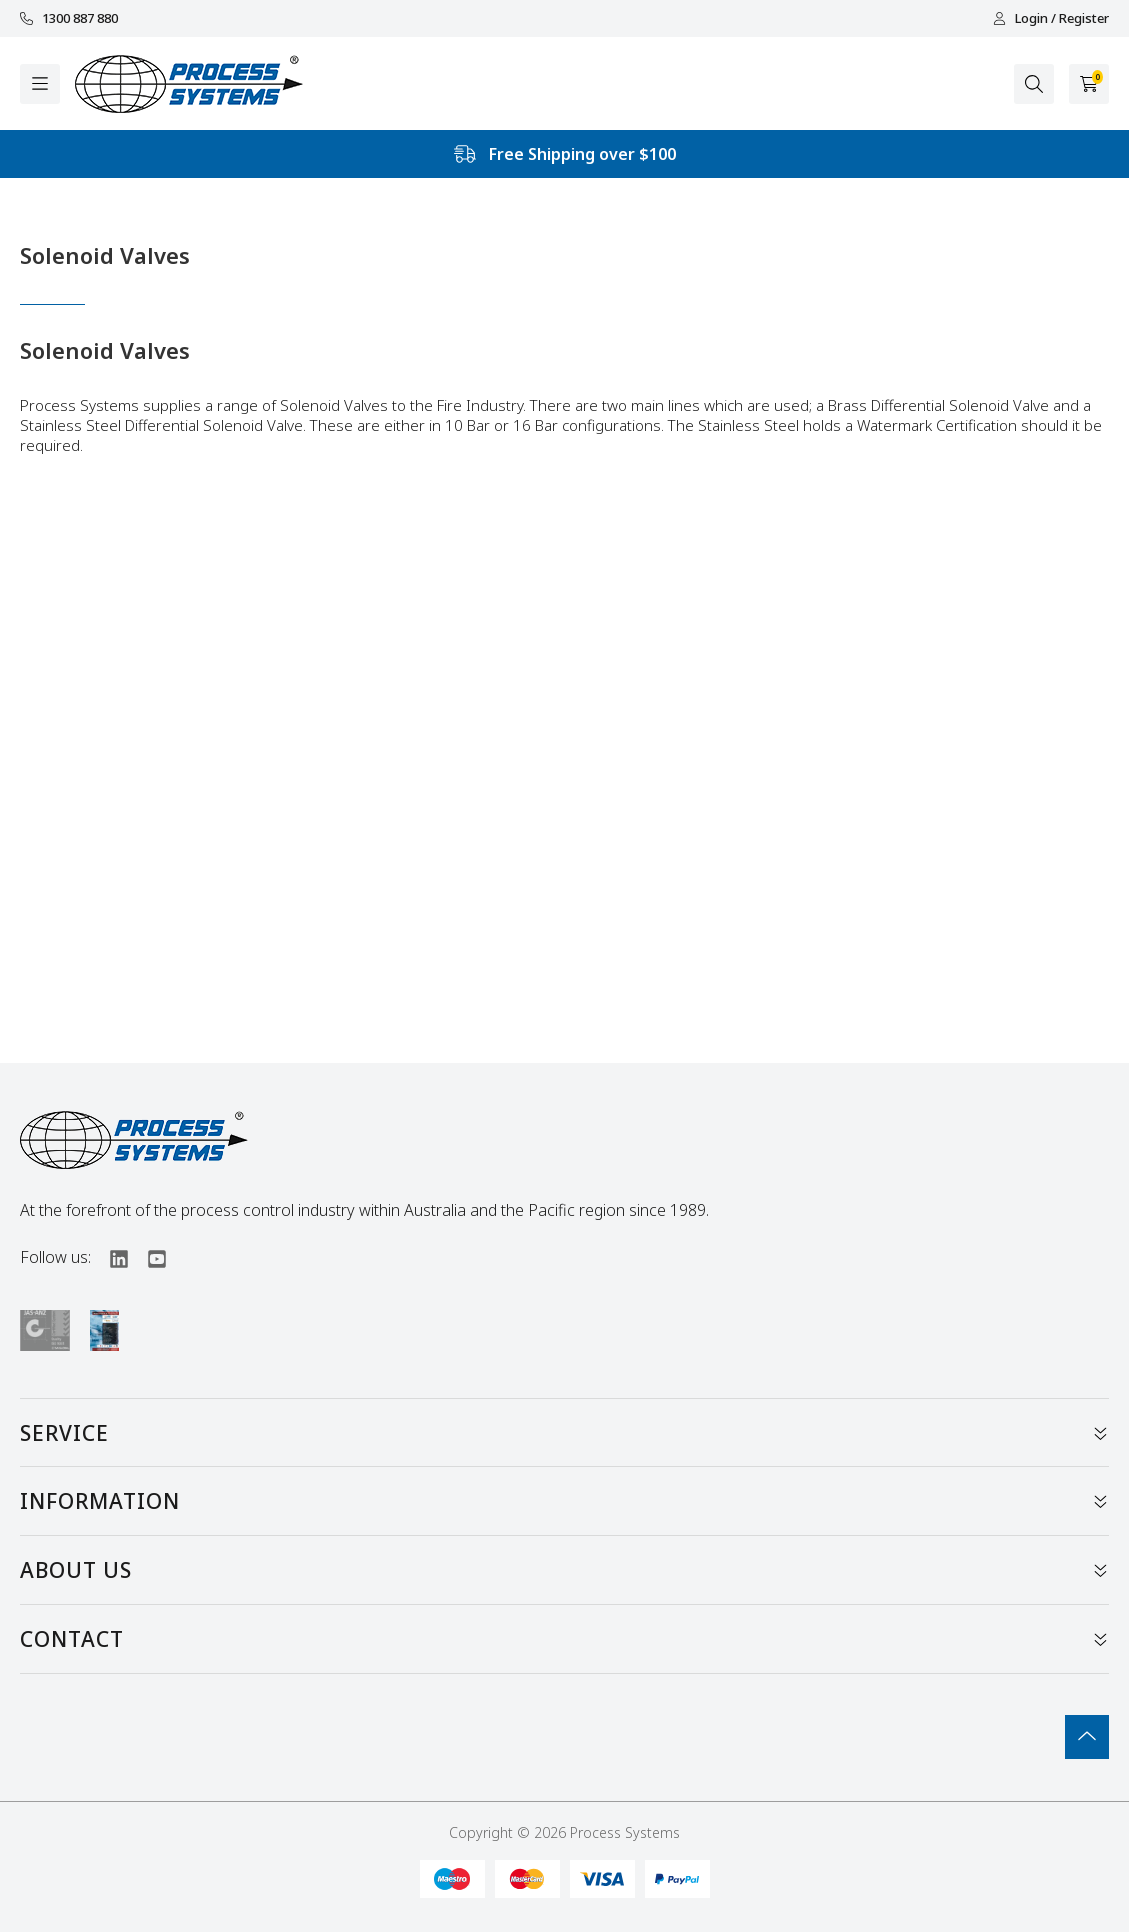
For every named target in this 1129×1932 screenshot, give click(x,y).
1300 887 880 (69, 18)
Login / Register (1051, 18)
